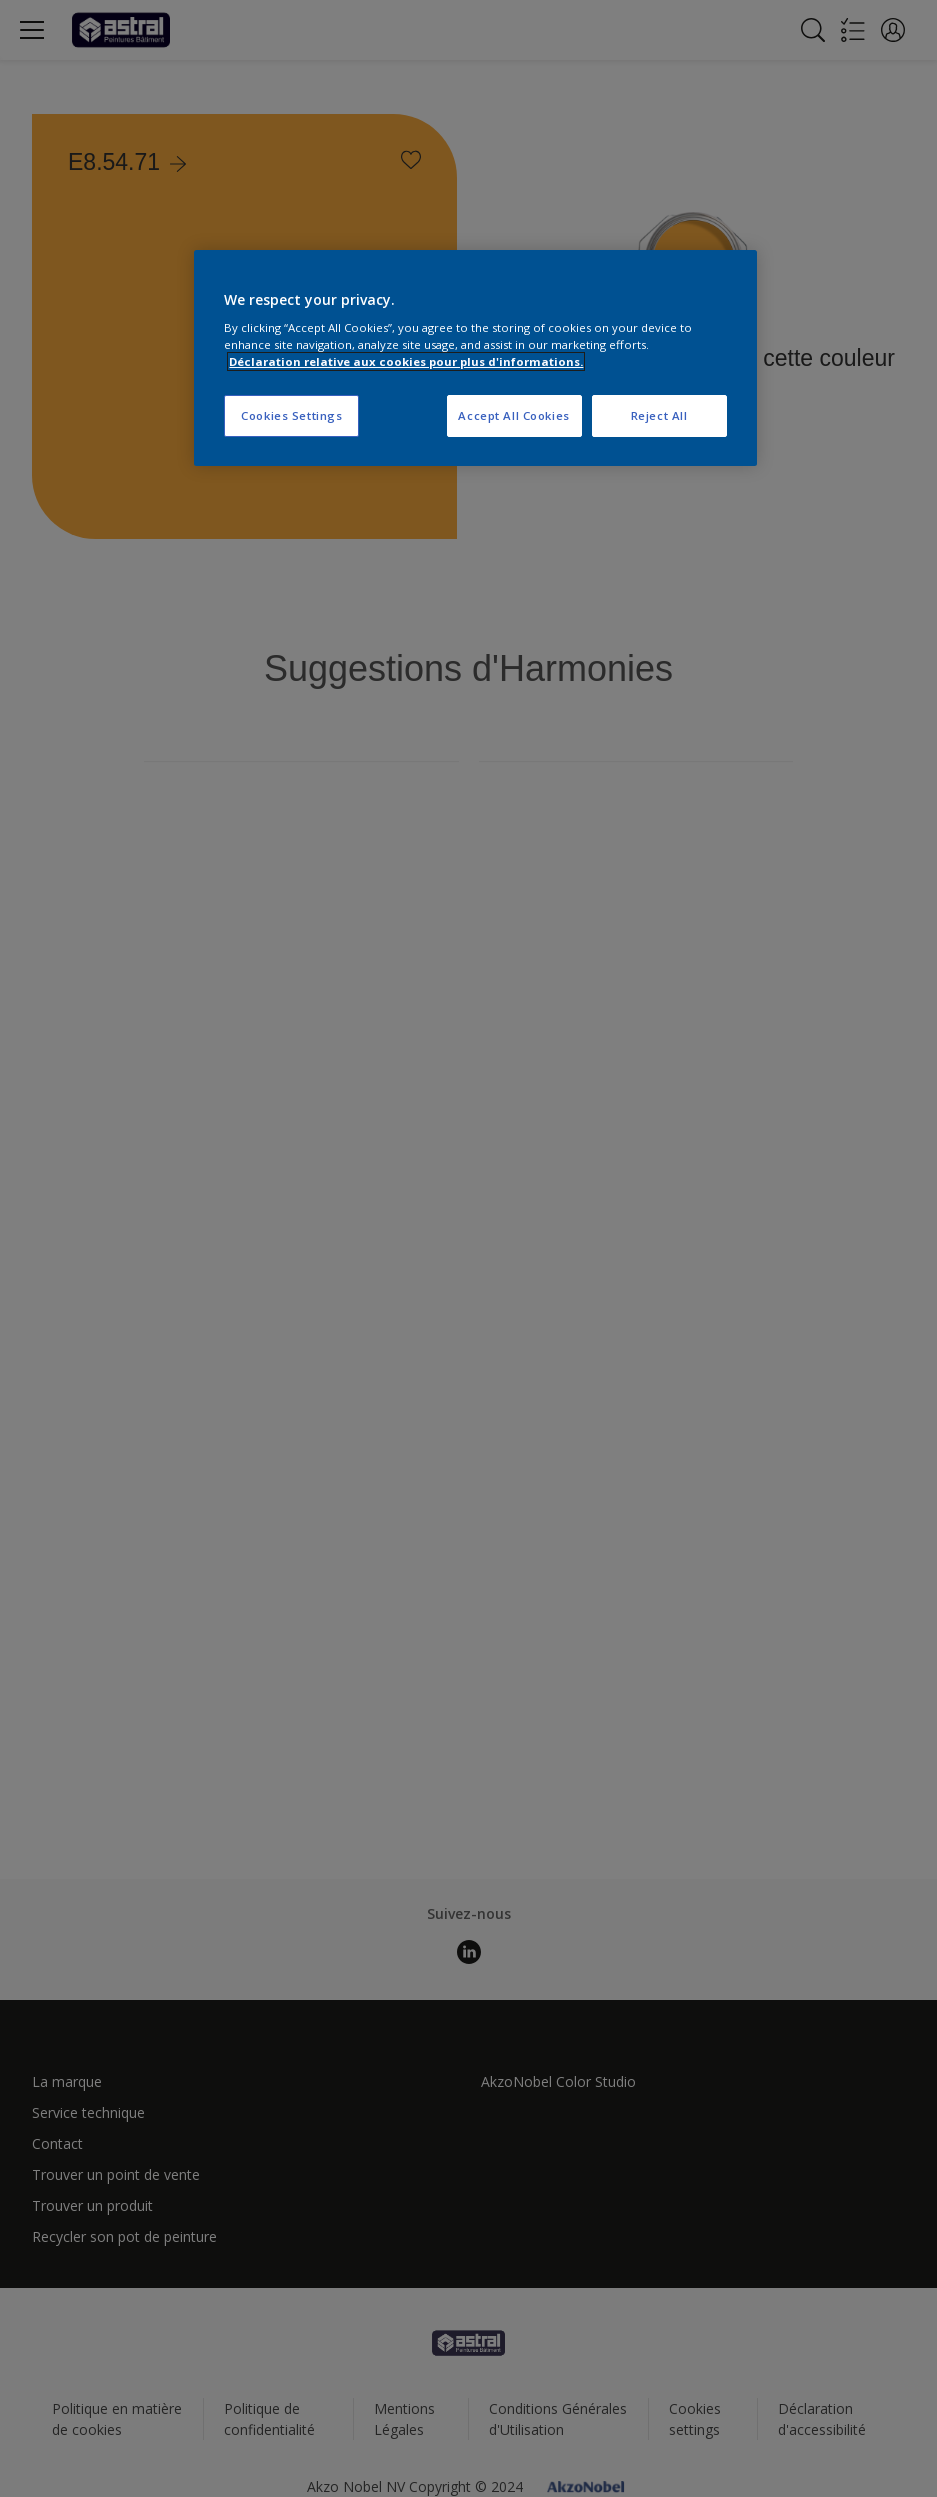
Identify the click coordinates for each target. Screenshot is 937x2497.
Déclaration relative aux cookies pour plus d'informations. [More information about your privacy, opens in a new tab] (406, 361)
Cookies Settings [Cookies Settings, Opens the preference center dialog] (291, 415)
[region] (475, 358)
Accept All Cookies (513, 415)
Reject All (659, 415)
